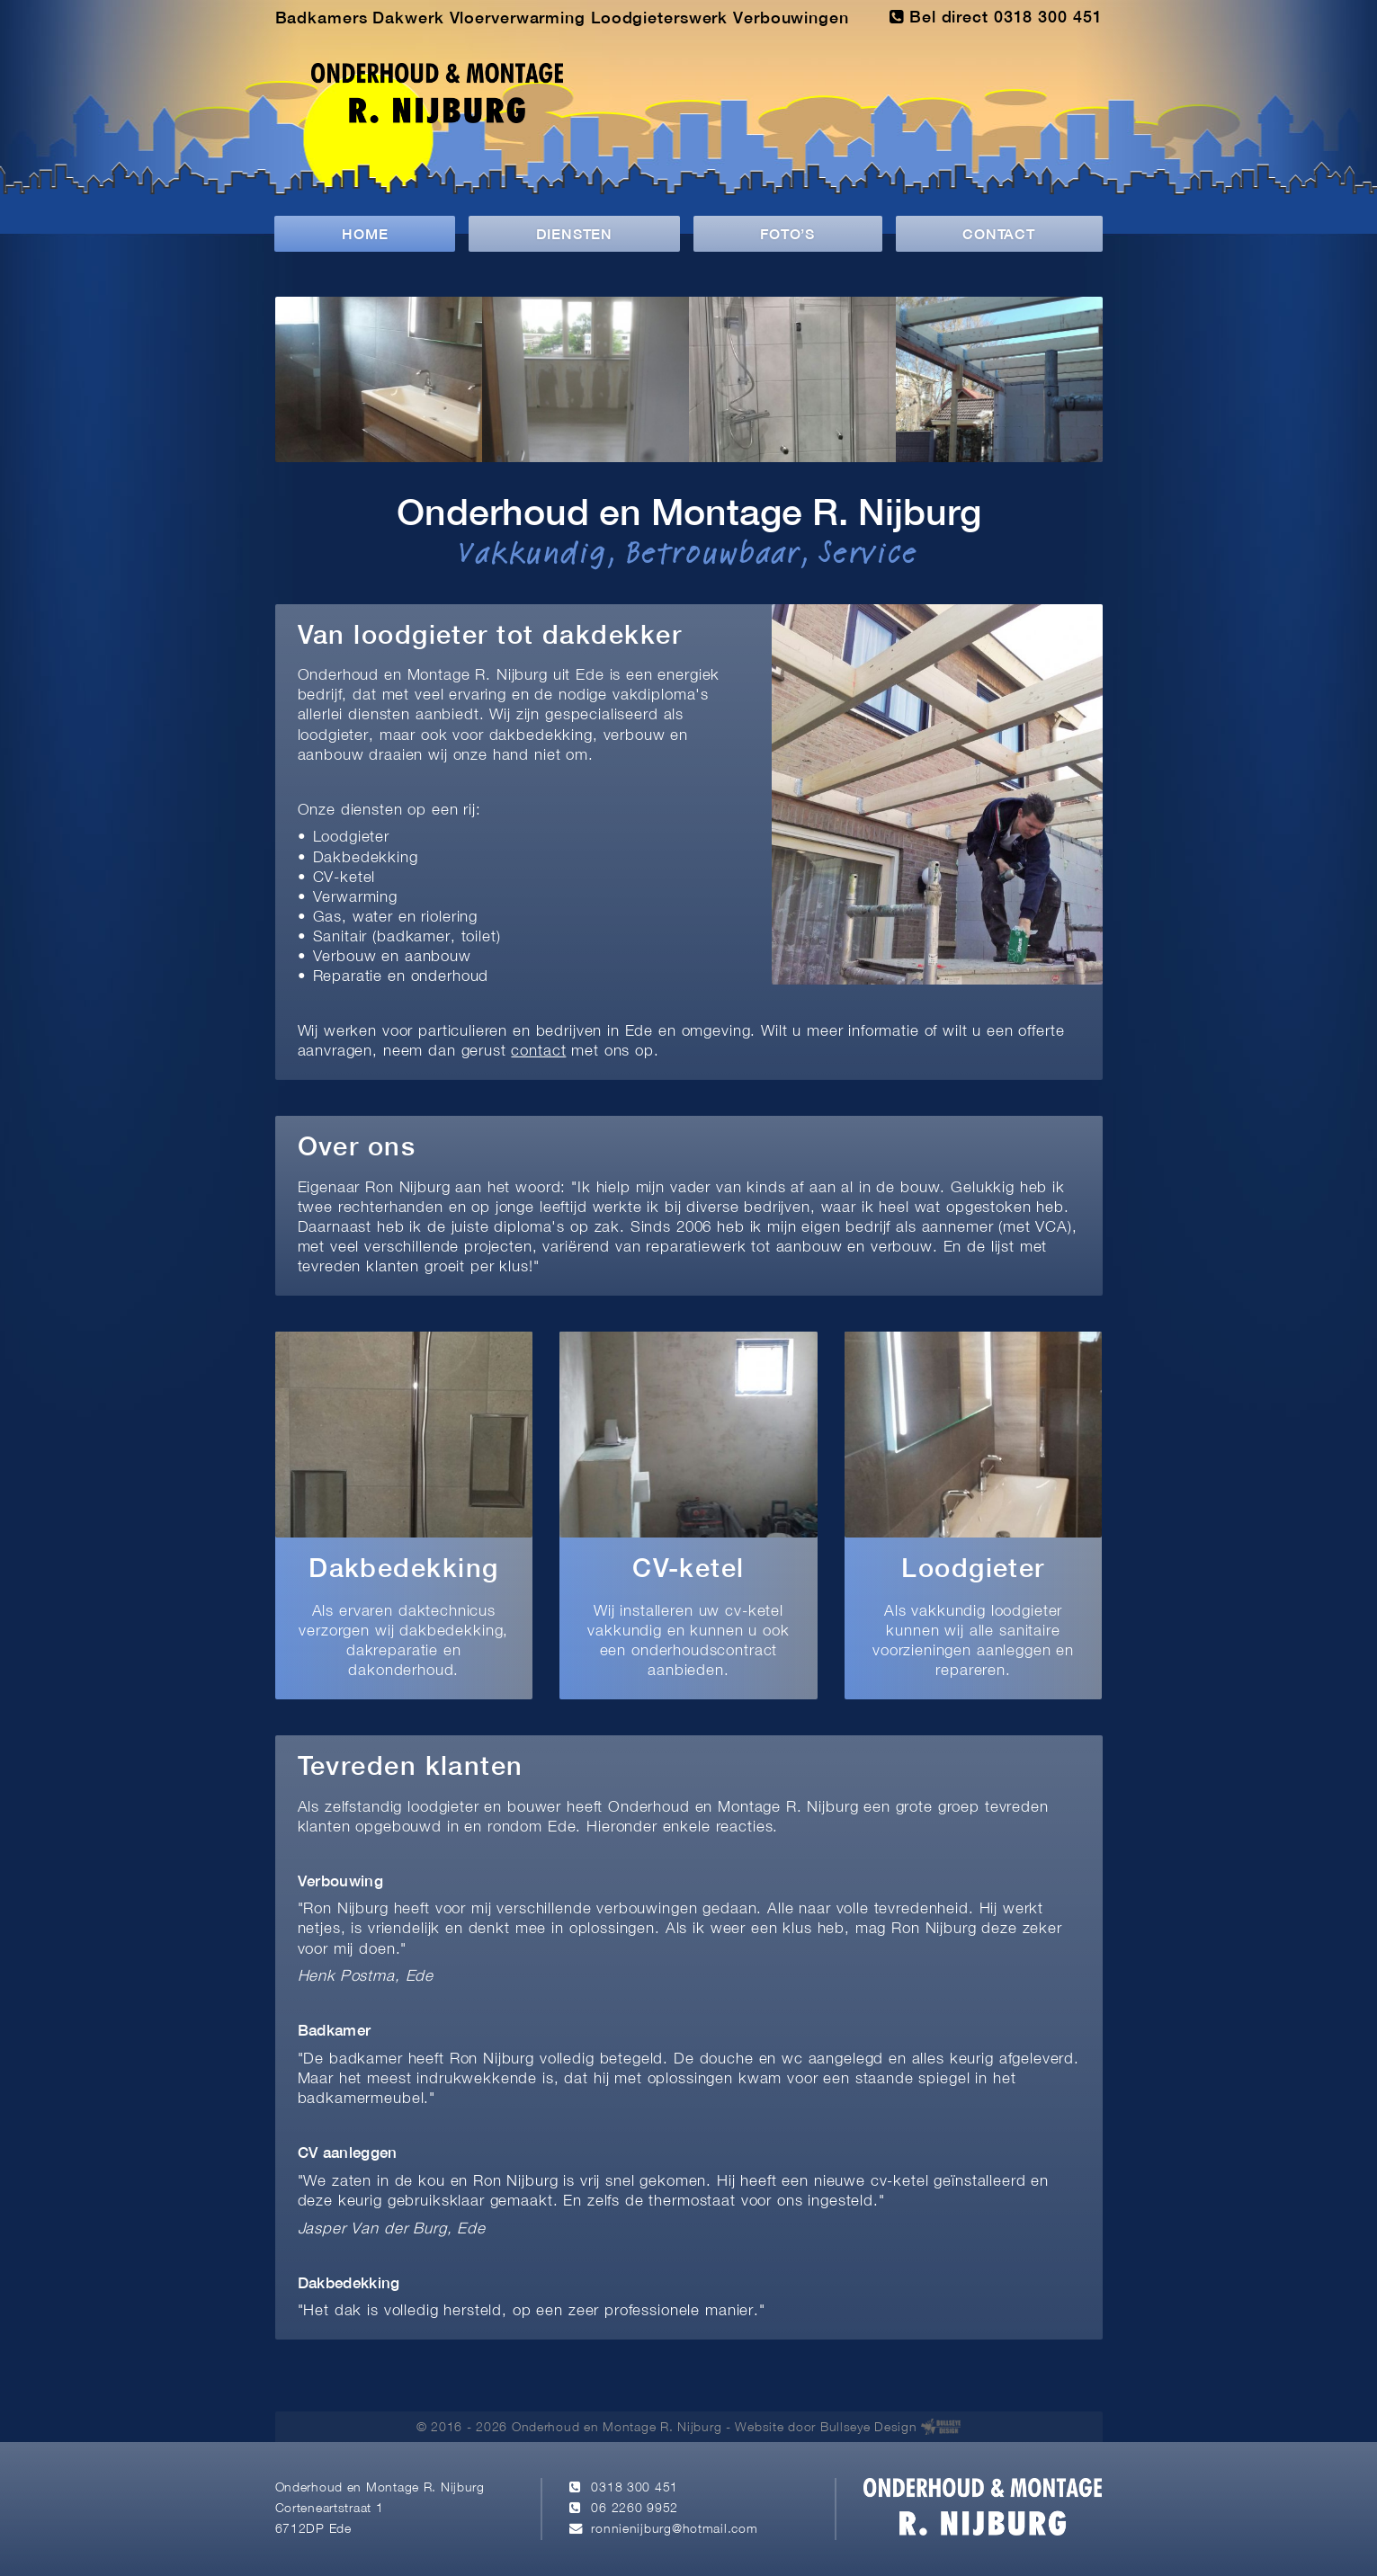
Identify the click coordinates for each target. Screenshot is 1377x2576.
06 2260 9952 (634, 2509)
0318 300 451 (634, 2488)
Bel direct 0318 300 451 (996, 17)
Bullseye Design (868, 2428)
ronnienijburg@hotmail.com (674, 2530)
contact (538, 1051)
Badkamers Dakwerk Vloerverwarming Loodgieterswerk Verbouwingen (562, 19)
